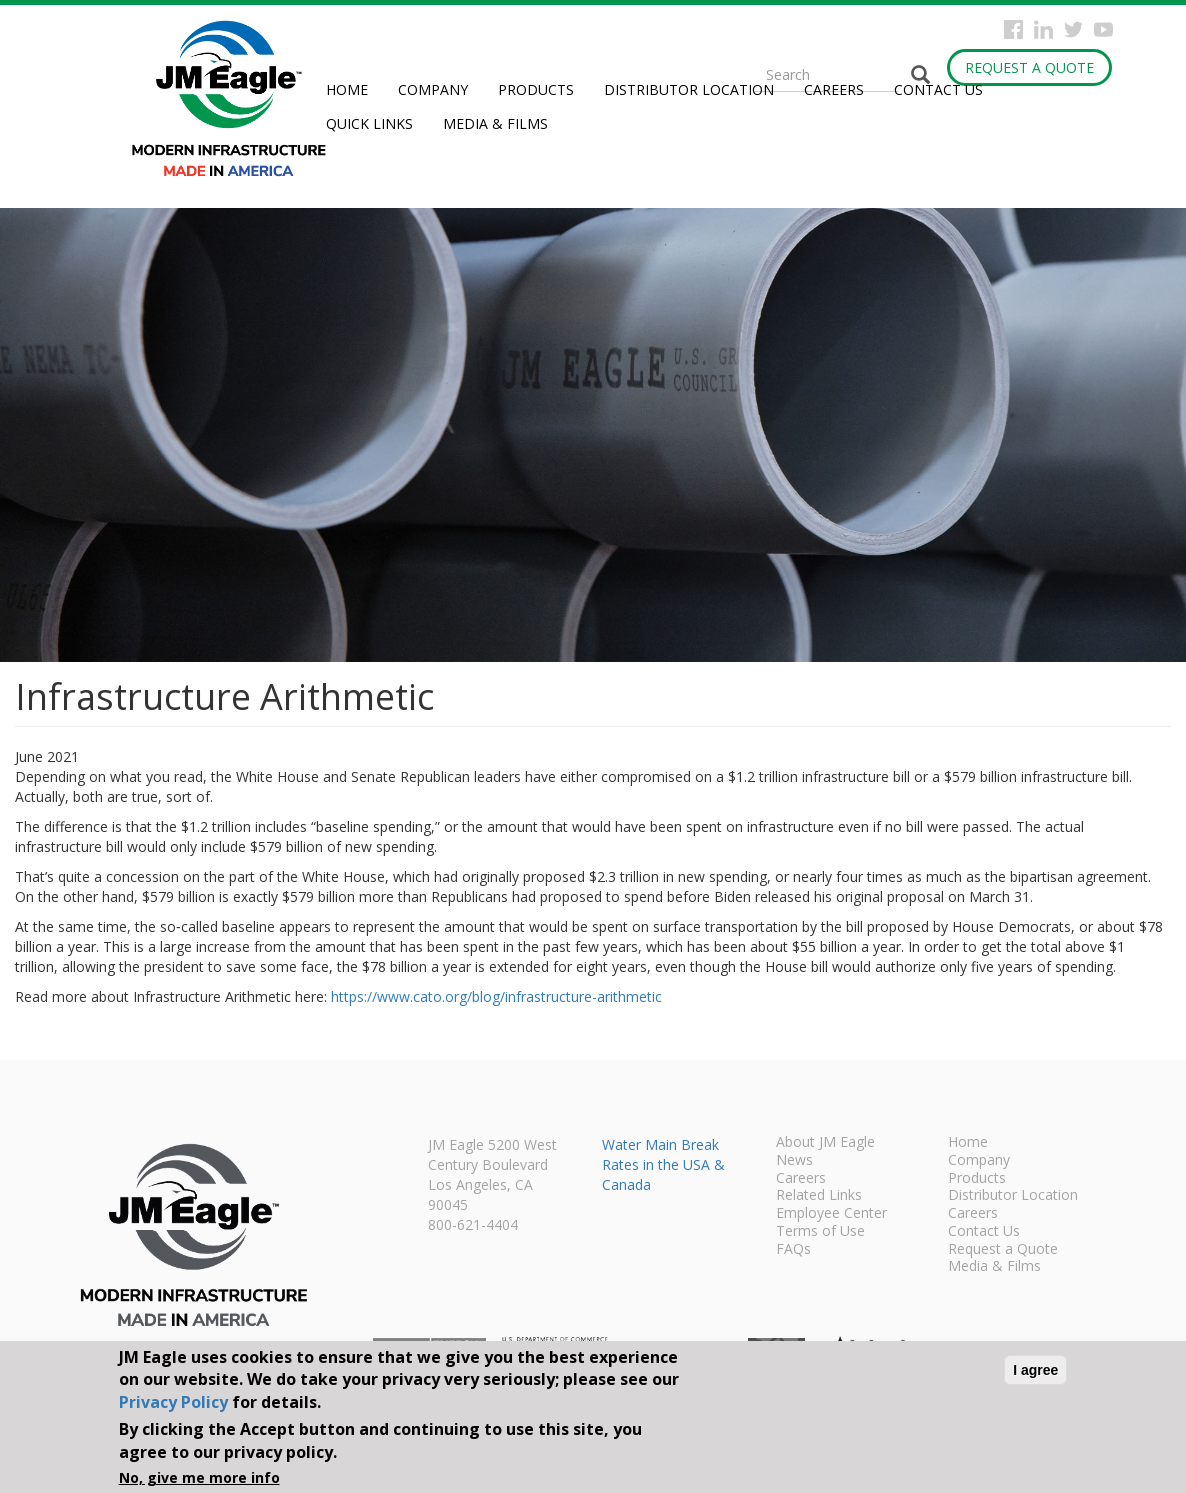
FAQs (793, 1250)
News (794, 1161)
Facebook (1013, 29)
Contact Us (938, 89)
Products (536, 89)
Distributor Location (689, 89)
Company (433, 89)
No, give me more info (199, 1477)
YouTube (1103, 29)
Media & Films (495, 123)
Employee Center (831, 1214)
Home (347, 89)
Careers (834, 89)
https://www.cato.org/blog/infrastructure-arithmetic (496, 996)
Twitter (1073, 29)
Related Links (819, 1196)
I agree (1035, 1370)
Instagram (1043, 29)
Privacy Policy (173, 1402)
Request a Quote (1029, 67)
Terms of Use (820, 1232)
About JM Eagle (825, 1143)
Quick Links (369, 123)
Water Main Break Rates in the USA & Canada (663, 1164)
